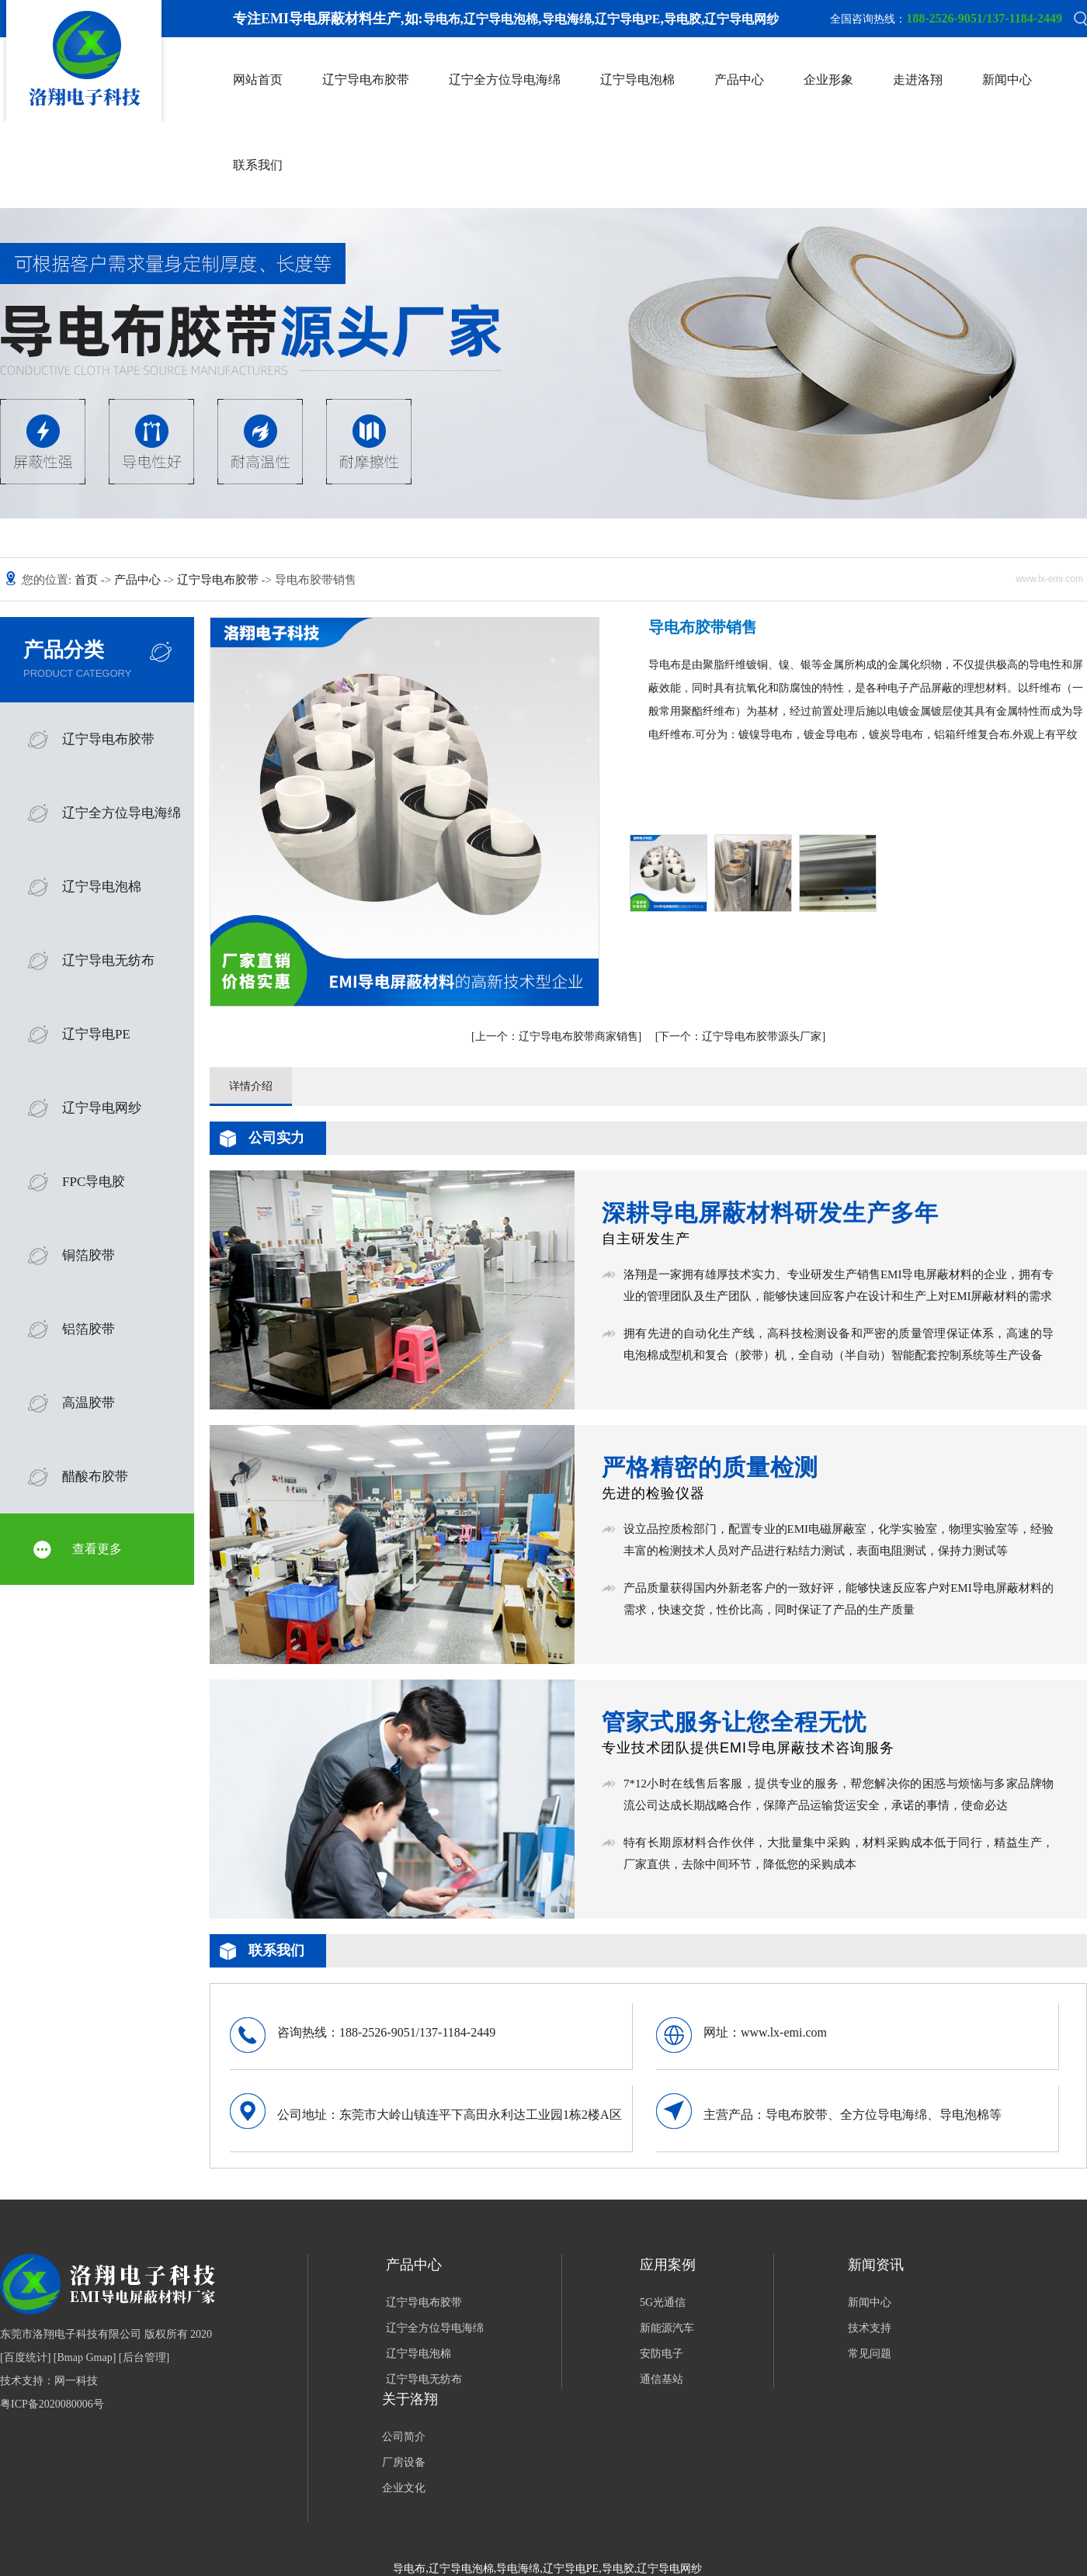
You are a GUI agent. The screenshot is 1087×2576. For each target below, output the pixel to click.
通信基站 (661, 2379)
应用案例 (668, 2265)
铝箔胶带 (88, 1329)
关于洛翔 (410, 2399)
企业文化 (403, 2488)
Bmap (70, 2357)
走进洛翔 (918, 79)
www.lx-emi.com (784, 2032)
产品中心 (739, 79)
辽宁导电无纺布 (108, 960)
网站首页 (258, 79)
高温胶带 (88, 1402)
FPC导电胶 (93, 1181)
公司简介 (403, 2437)
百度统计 (25, 2357)
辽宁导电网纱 (741, 19)
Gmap (98, 2357)
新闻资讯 (876, 2265)
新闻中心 (1007, 79)
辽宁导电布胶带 (365, 79)
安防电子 (661, 2353)
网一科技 (76, 2381)
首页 (88, 580)
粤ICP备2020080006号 (52, 2404)
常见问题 (869, 2353)
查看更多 (97, 1548)
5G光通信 (663, 2302)
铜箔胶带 (88, 1255)
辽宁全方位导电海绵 (505, 79)
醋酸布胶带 (95, 1476)
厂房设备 (403, 2462)
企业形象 (828, 79)
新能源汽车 (667, 2328)
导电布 (441, 19)
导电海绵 (567, 19)
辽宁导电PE (627, 19)
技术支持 (869, 2328)
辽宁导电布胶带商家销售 (556, 1036)
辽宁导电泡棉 (501, 19)
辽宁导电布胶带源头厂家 (739, 1036)
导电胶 (682, 19)
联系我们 (258, 165)
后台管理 (144, 2357)
